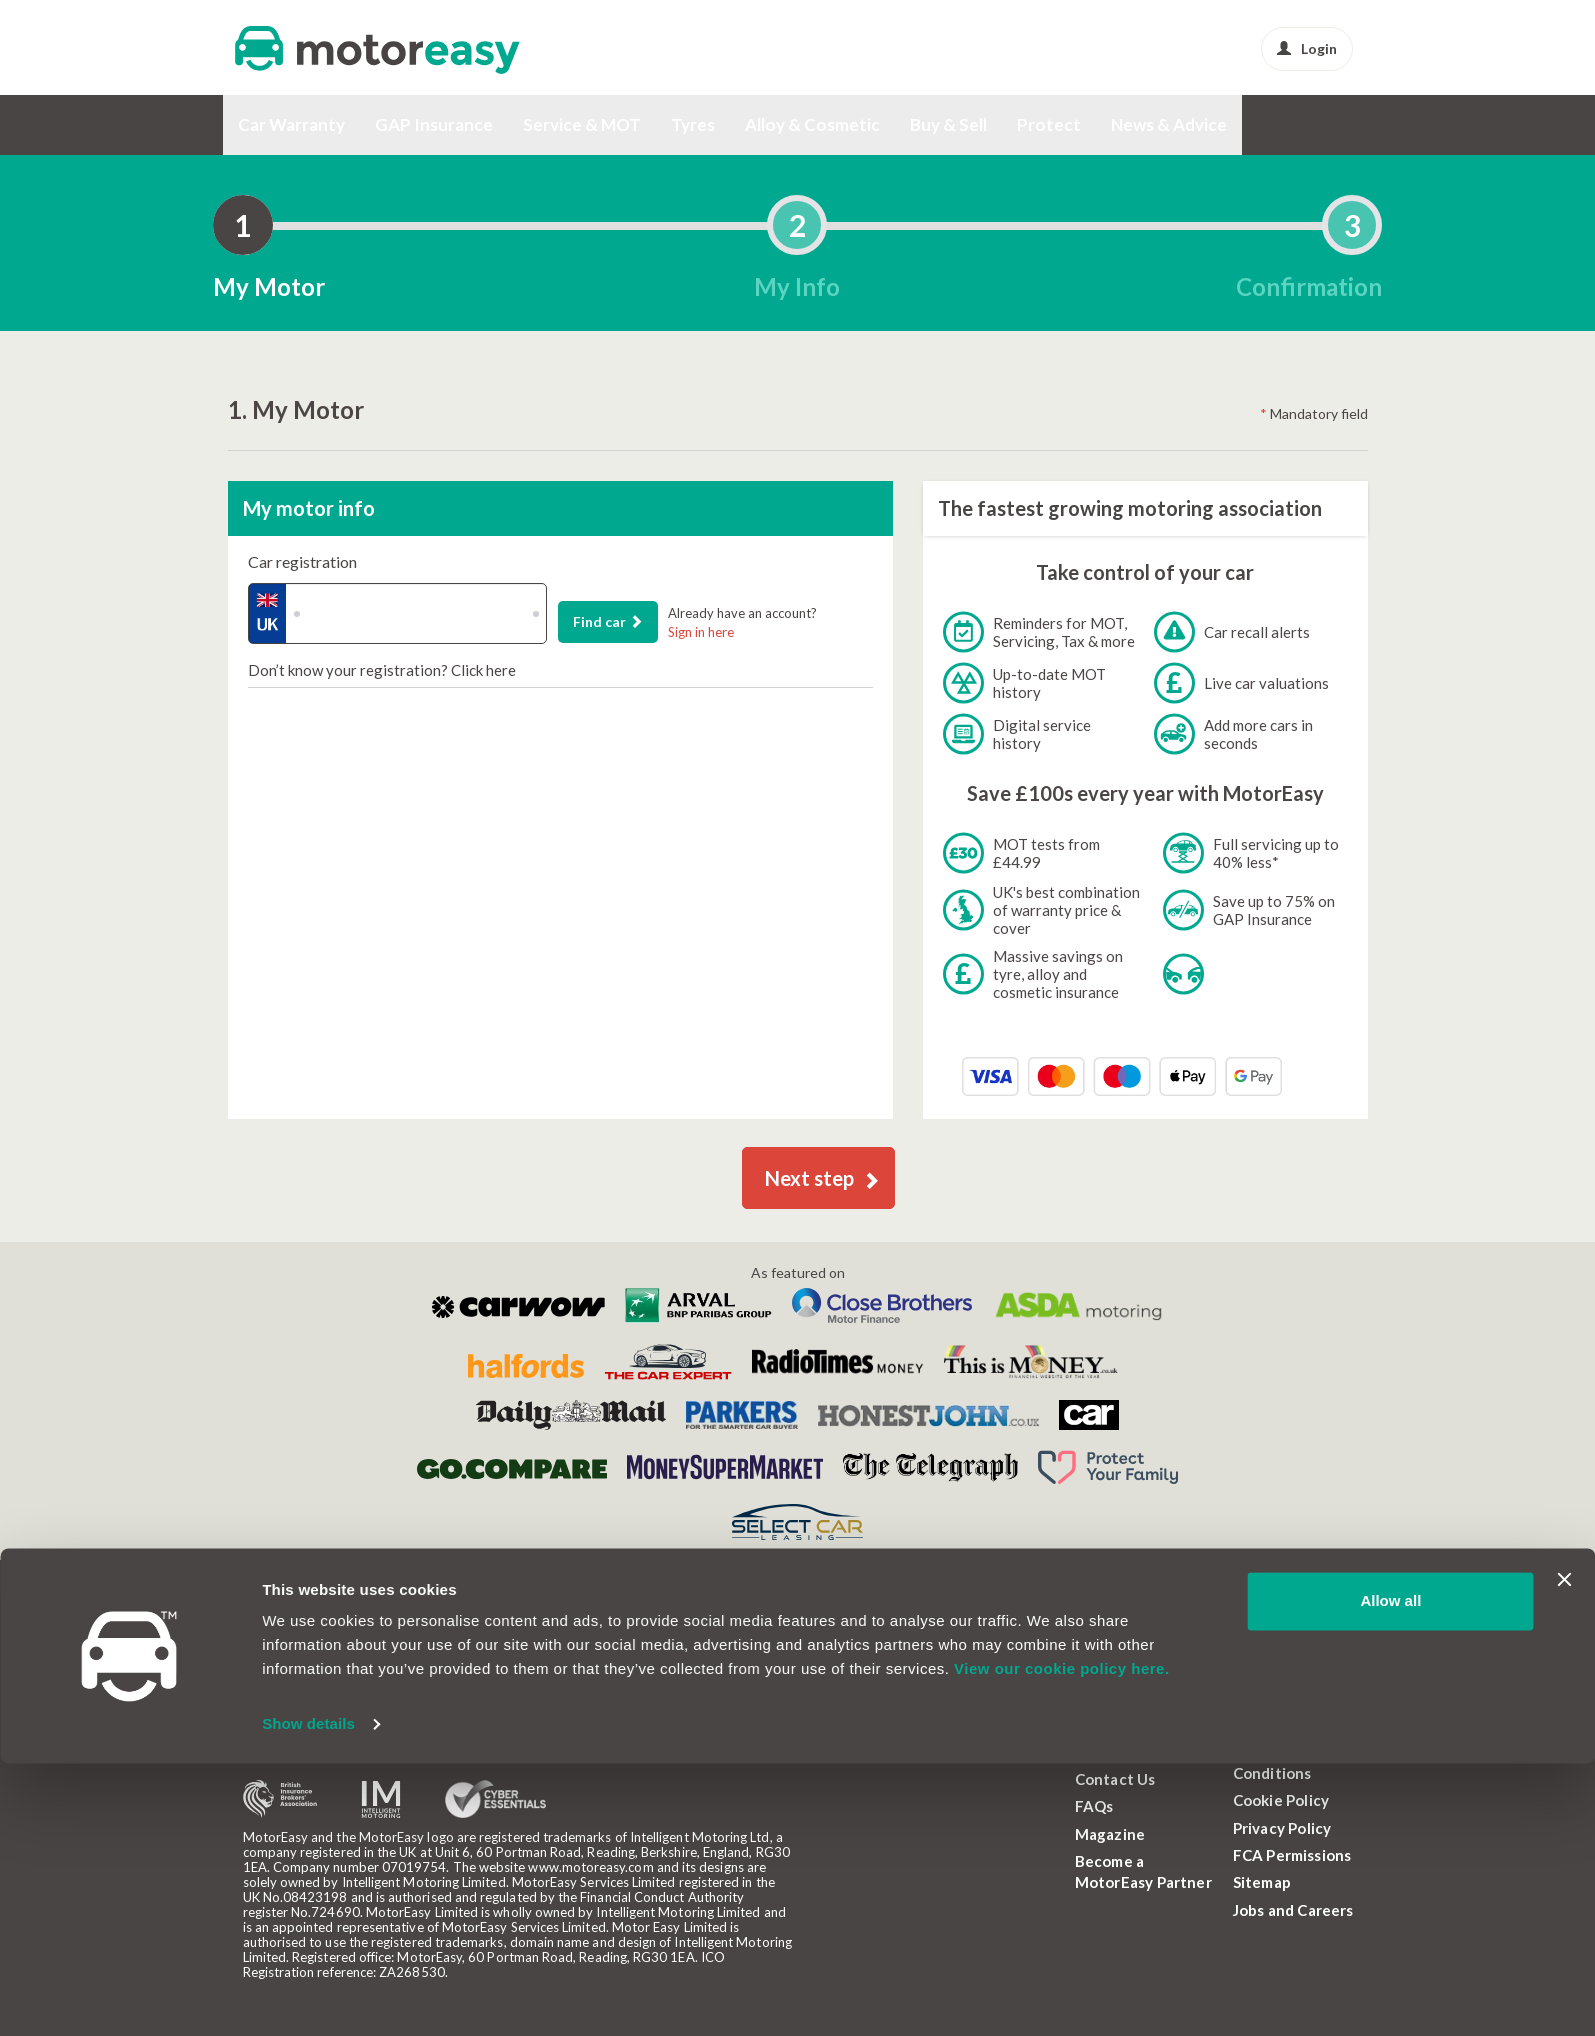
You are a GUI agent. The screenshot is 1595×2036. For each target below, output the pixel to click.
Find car (608, 621)
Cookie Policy (1281, 1800)
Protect (1049, 124)
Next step (822, 1178)
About (1098, 1751)
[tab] (243, 225)
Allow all (1390, 1873)
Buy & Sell (948, 124)
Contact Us (1115, 1779)
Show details (308, 1996)
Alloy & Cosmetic (812, 124)
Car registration (302, 561)
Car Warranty (291, 124)
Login (1307, 48)
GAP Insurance (434, 124)
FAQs (1094, 1806)
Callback (347, 1649)
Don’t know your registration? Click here (382, 670)
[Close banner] (1564, 1852)
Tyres (693, 124)
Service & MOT (582, 124)
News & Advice (1169, 124)
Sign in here (701, 632)
